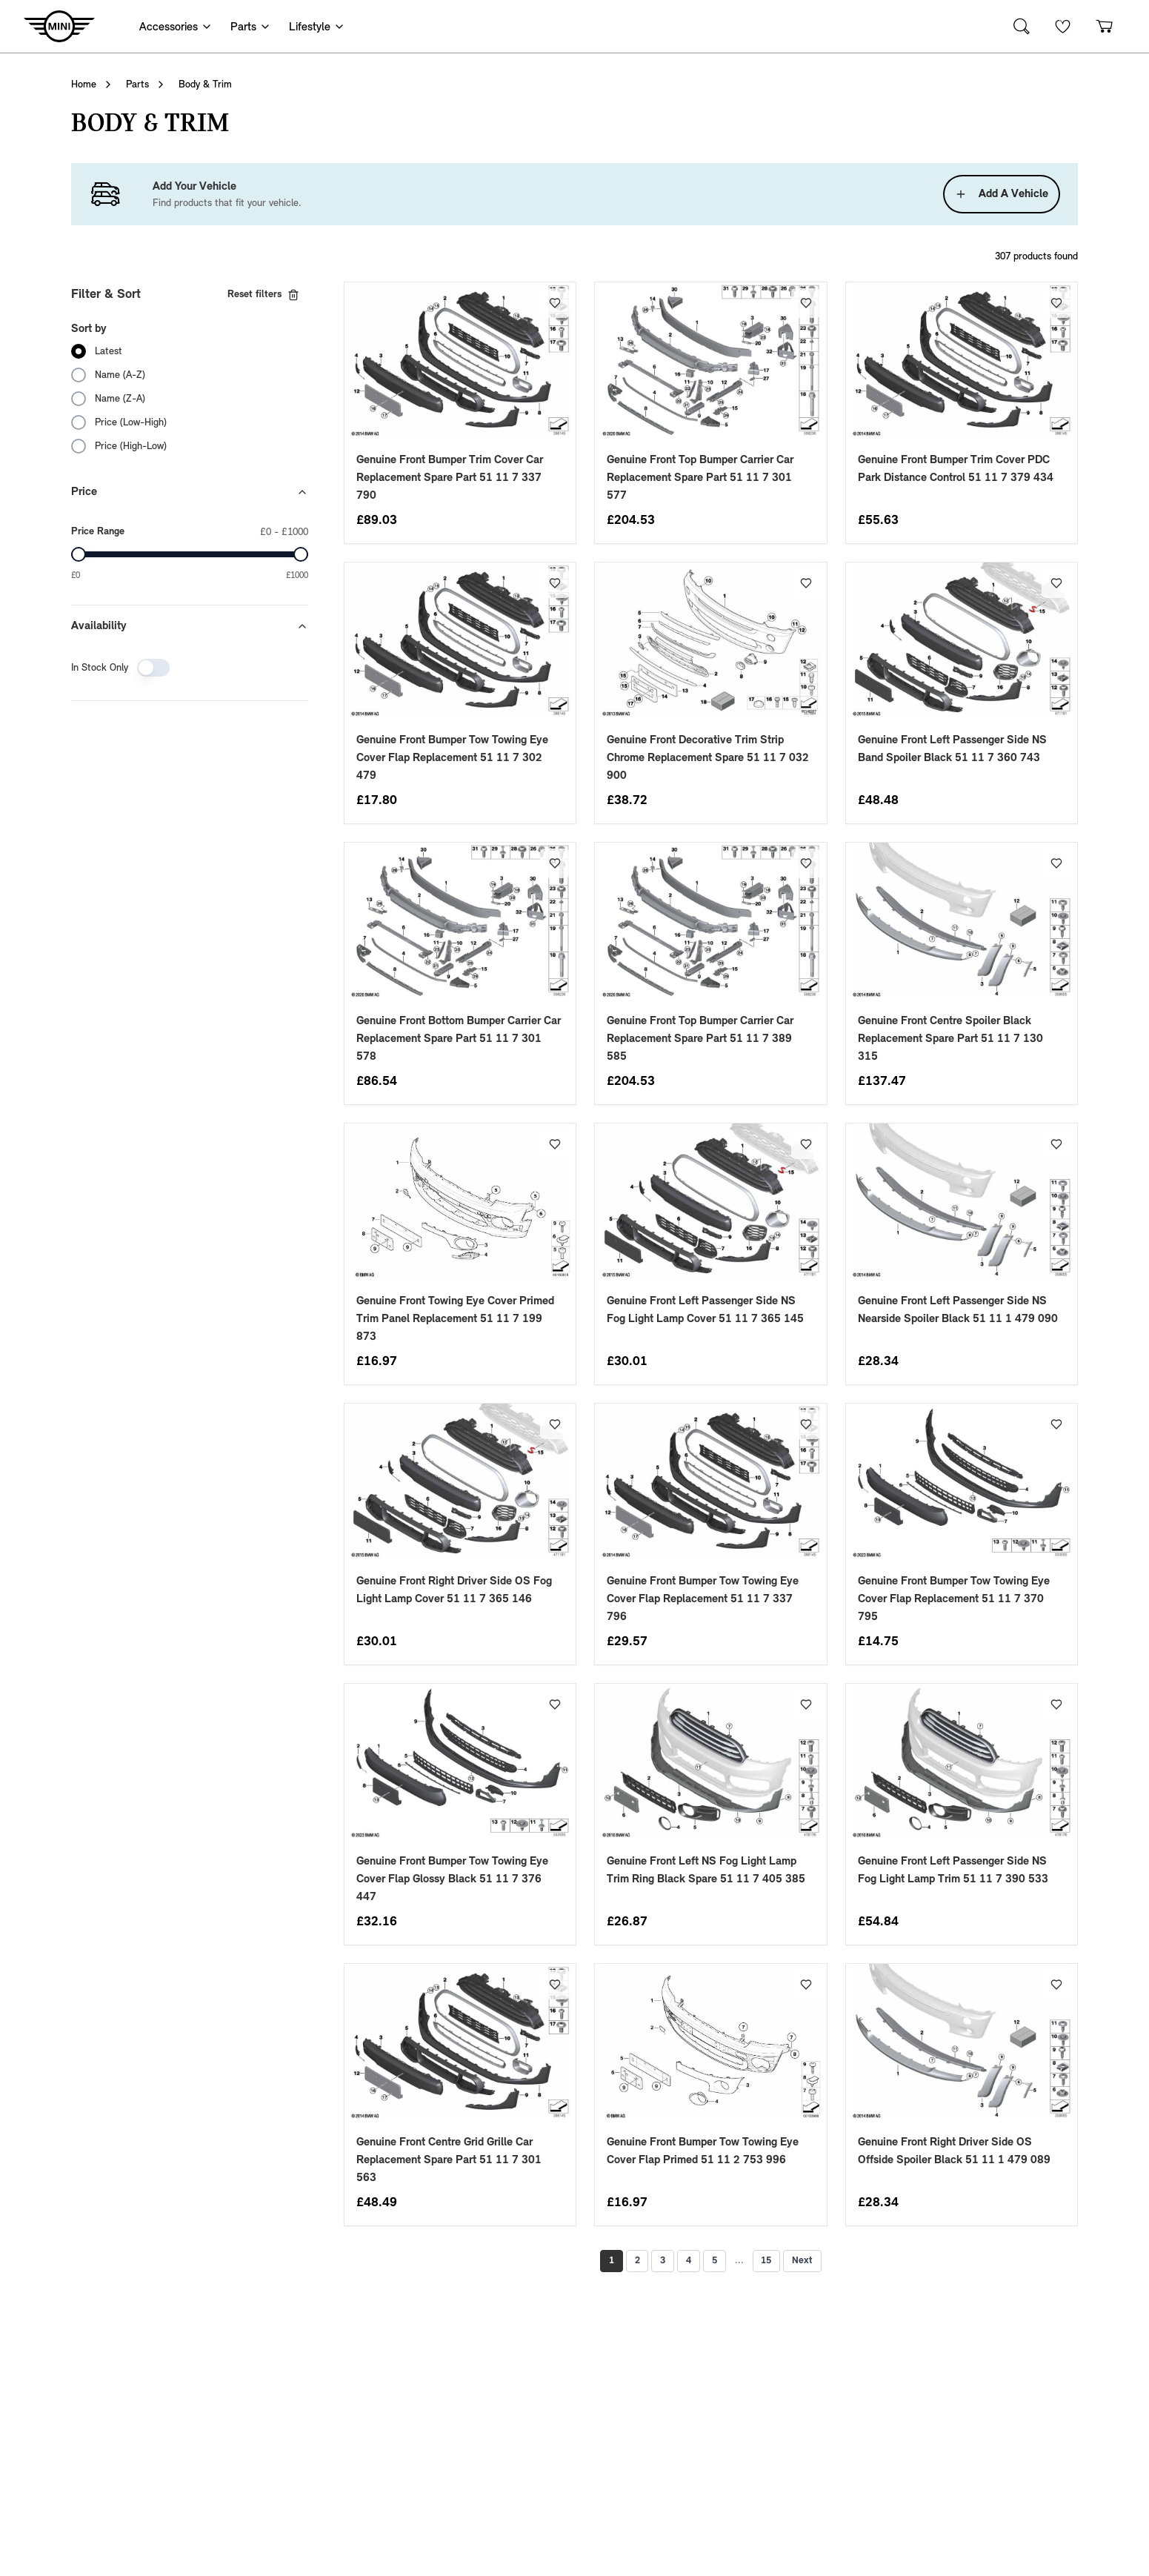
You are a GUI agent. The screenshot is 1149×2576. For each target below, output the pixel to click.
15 (772, 2261)
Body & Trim (205, 84)
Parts (137, 84)
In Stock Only (99, 668)
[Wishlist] (1063, 26)
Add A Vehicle (1001, 194)
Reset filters (263, 295)
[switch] (153, 668)
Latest (108, 351)
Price (189, 492)
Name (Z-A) (120, 399)
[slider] (78, 554)
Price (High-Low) (131, 446)
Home (83, 84)
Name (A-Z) (120, 375)
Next (810, 2261)
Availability (189, 626)
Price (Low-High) (131, 422)
